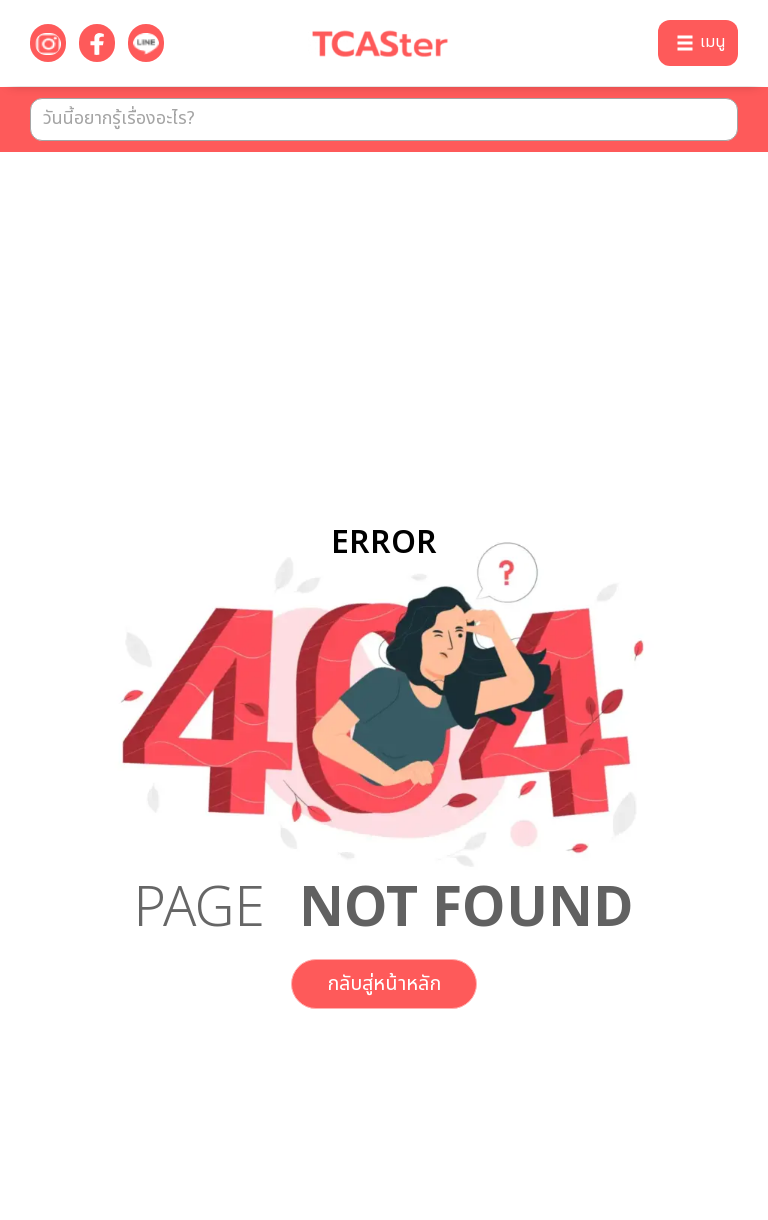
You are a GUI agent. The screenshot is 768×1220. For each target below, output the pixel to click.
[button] (698, 43)
